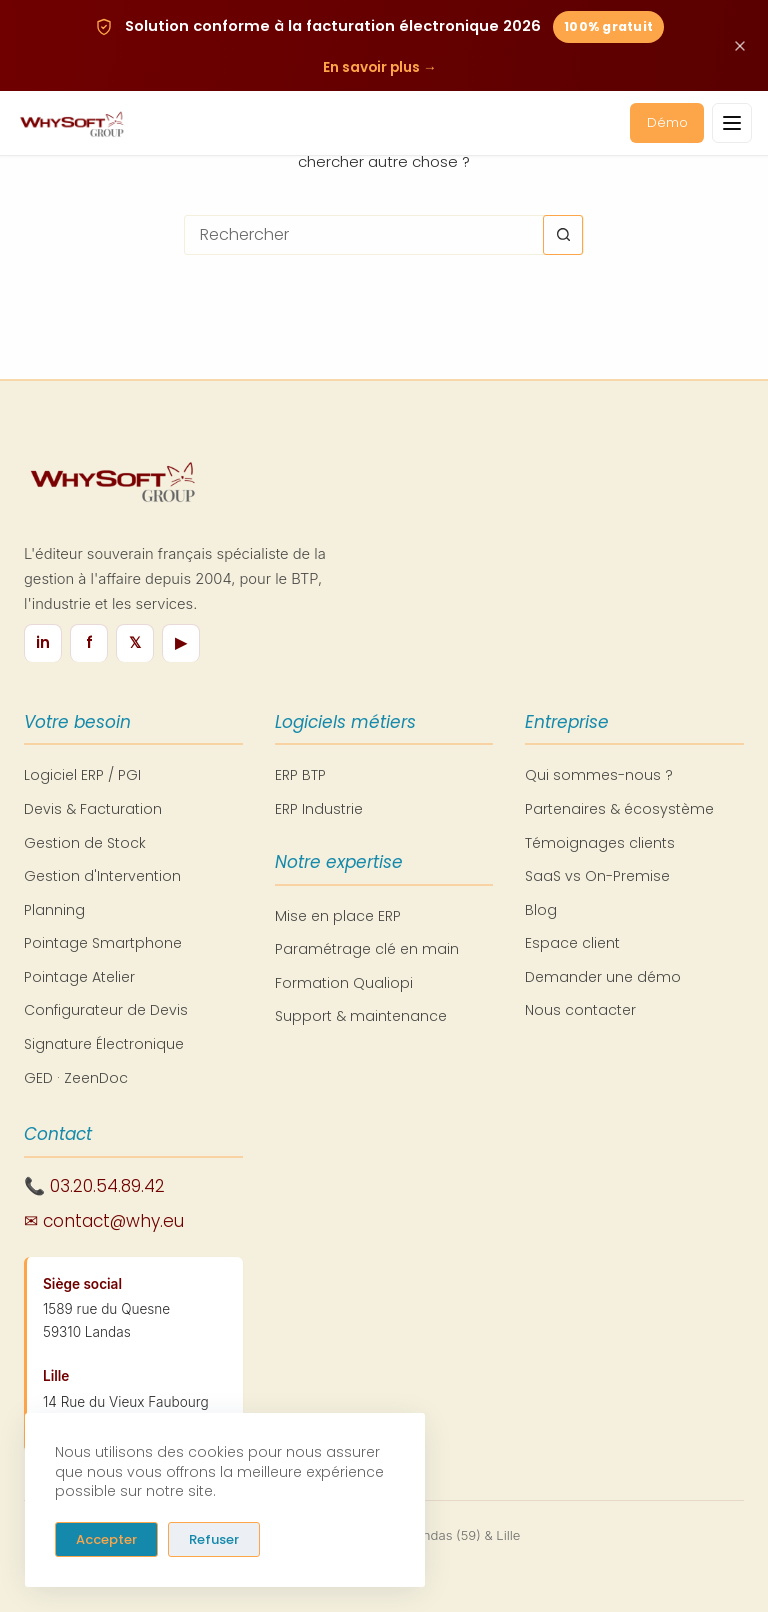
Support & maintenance (361, 1016)
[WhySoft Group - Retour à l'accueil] (71, 126)
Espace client (572, 943)
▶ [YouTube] (181, 642)
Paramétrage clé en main (367, 949)
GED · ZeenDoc (76, 1078)
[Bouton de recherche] (563, 235)
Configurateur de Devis (106, 1010)
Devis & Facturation (93, 809)
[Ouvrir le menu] (732, 126)
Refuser (214, 1538)
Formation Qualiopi (344, 983)
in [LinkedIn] (43, 642)
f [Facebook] (89, 642)
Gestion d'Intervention (102, 876)
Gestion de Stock (85, 843)
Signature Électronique (104, 1044)
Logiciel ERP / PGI (82, 775)
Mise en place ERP (338, 916)
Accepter (106, 1538)
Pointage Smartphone (103, 943)
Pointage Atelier (79, 977)
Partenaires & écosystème (619, 809)
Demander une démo (603, 977)
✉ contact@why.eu (104, 1221)
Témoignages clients (600, 843)
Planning (54, 910)
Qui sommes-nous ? (599, 775)
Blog (541, 910)
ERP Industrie (319, 809)
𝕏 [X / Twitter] (135, 642)
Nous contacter (580, 1010)
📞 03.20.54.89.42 (94, 1186)
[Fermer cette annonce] (740, 47)
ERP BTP (300, 775)
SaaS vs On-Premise (597, 876)
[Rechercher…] (364, 235)
